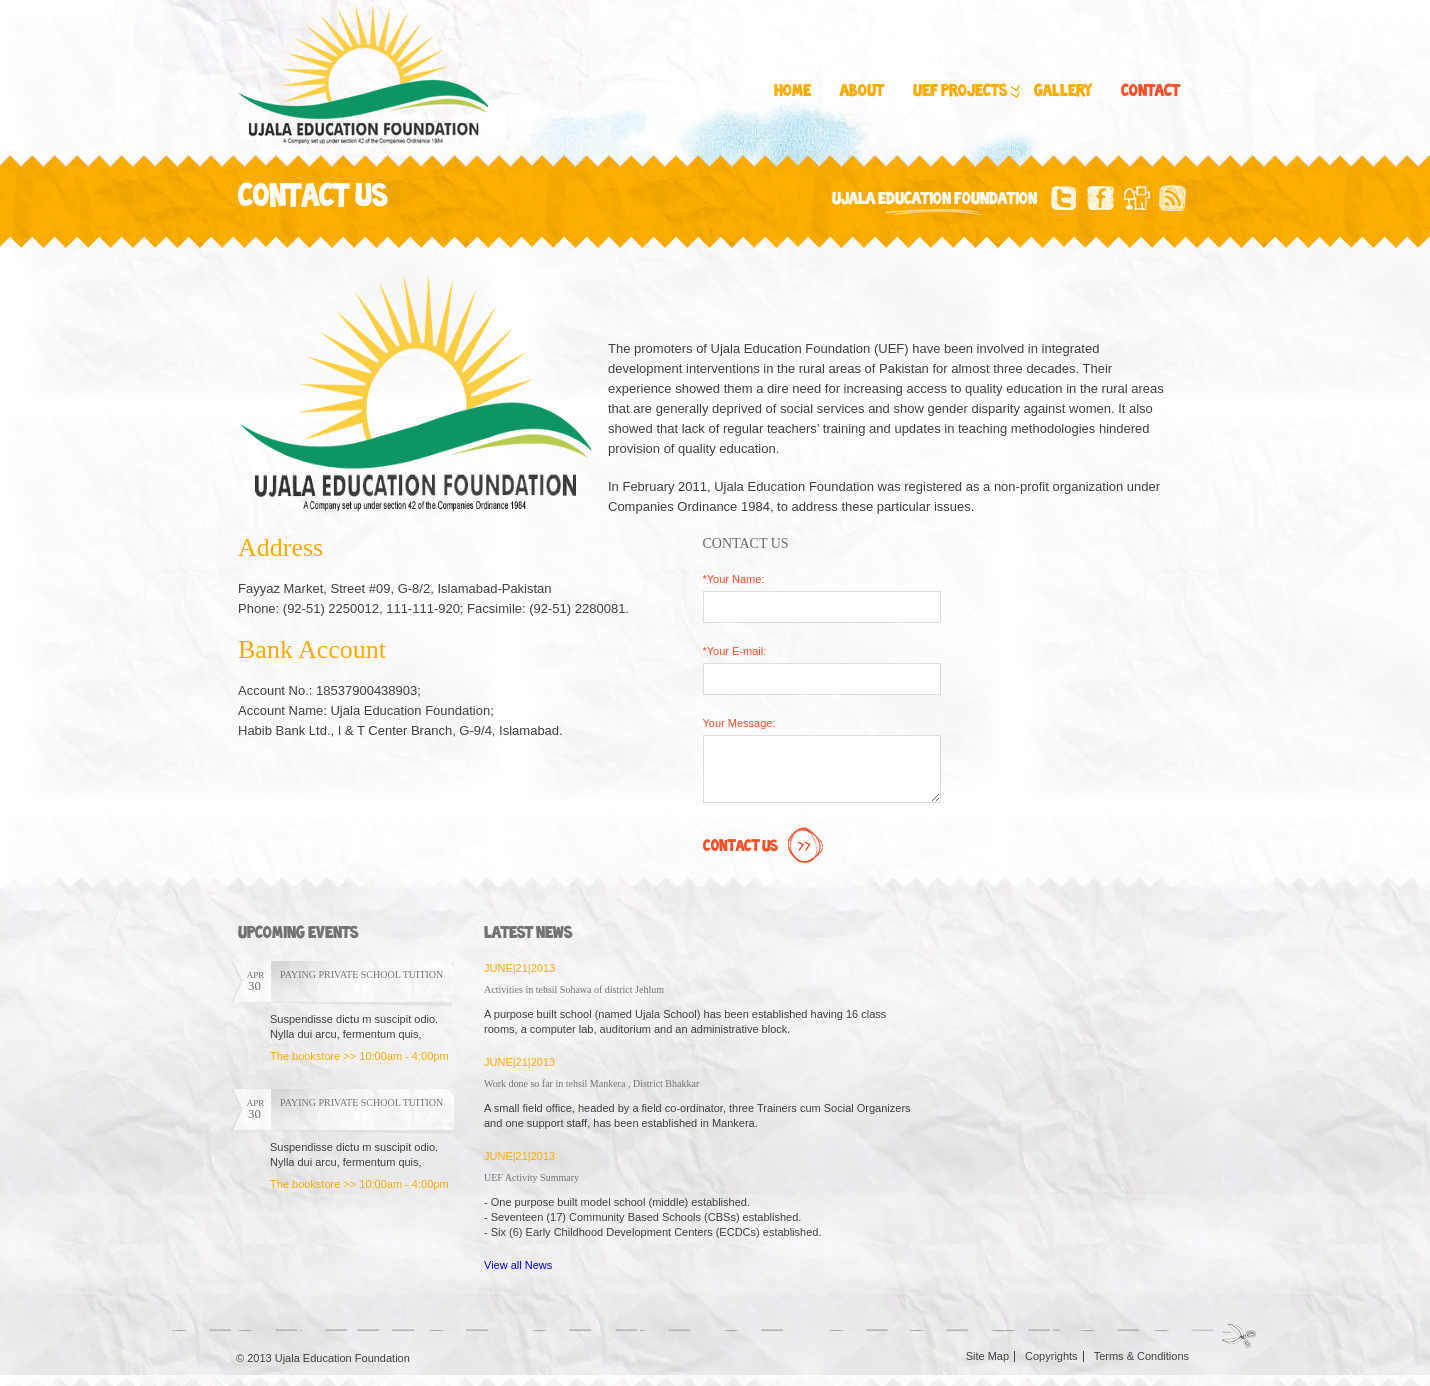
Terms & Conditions (1141, 1356)
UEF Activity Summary (531, 1177)
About (862, 91)
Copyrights (1051, 1356)
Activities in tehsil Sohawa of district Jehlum (574, 989)
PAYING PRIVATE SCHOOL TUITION (361, 974)
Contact (1150, 91)
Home (792, 91)
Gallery (1063, 91)
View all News (518, 1265)
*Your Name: (734, 579)
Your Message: (739, 723)
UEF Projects (965, 92)
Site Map (987, 1356)
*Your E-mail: (735, 651)
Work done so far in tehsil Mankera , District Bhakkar (591, 1083)
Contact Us (765, 847)
